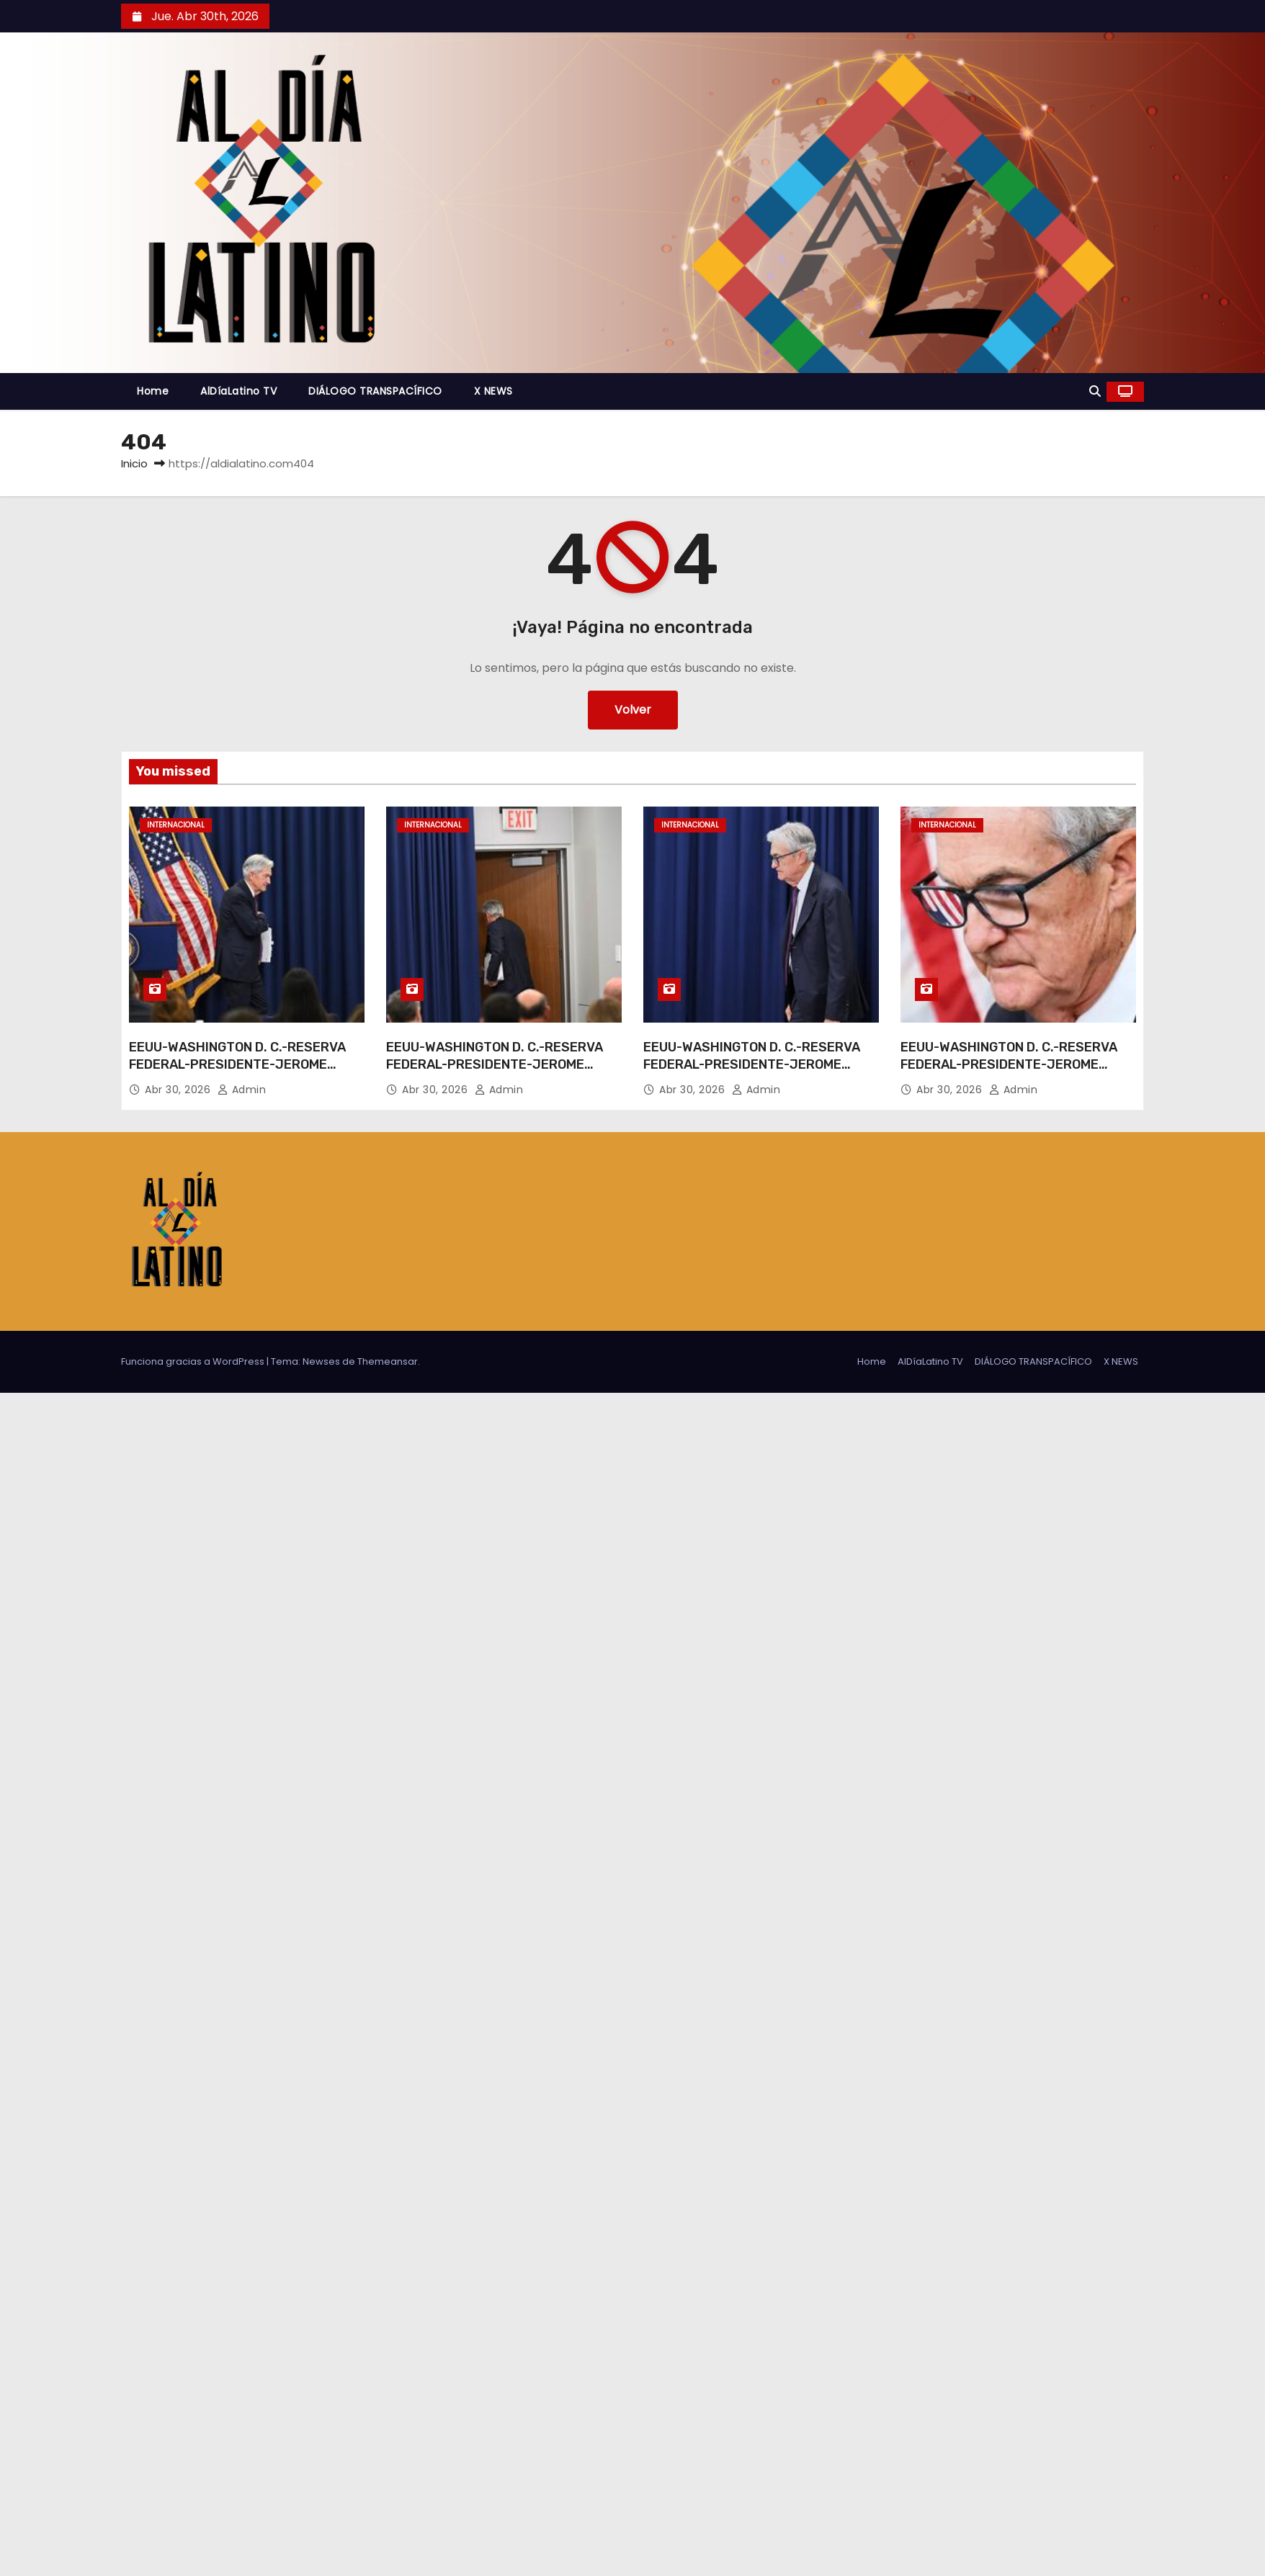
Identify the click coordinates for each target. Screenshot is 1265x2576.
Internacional (176, 825)
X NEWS (493, 391)
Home (153, 391)
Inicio (134, 463)
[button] (1095, 391)
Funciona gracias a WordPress (194, 1361)
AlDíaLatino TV (238, 391)
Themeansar (387, 1361)
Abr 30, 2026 (179, 1089)
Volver (632, 709)
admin (242, 1089)
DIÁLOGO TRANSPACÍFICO (375, 391)
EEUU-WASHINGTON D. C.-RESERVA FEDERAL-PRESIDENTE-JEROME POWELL (237, 1064)
